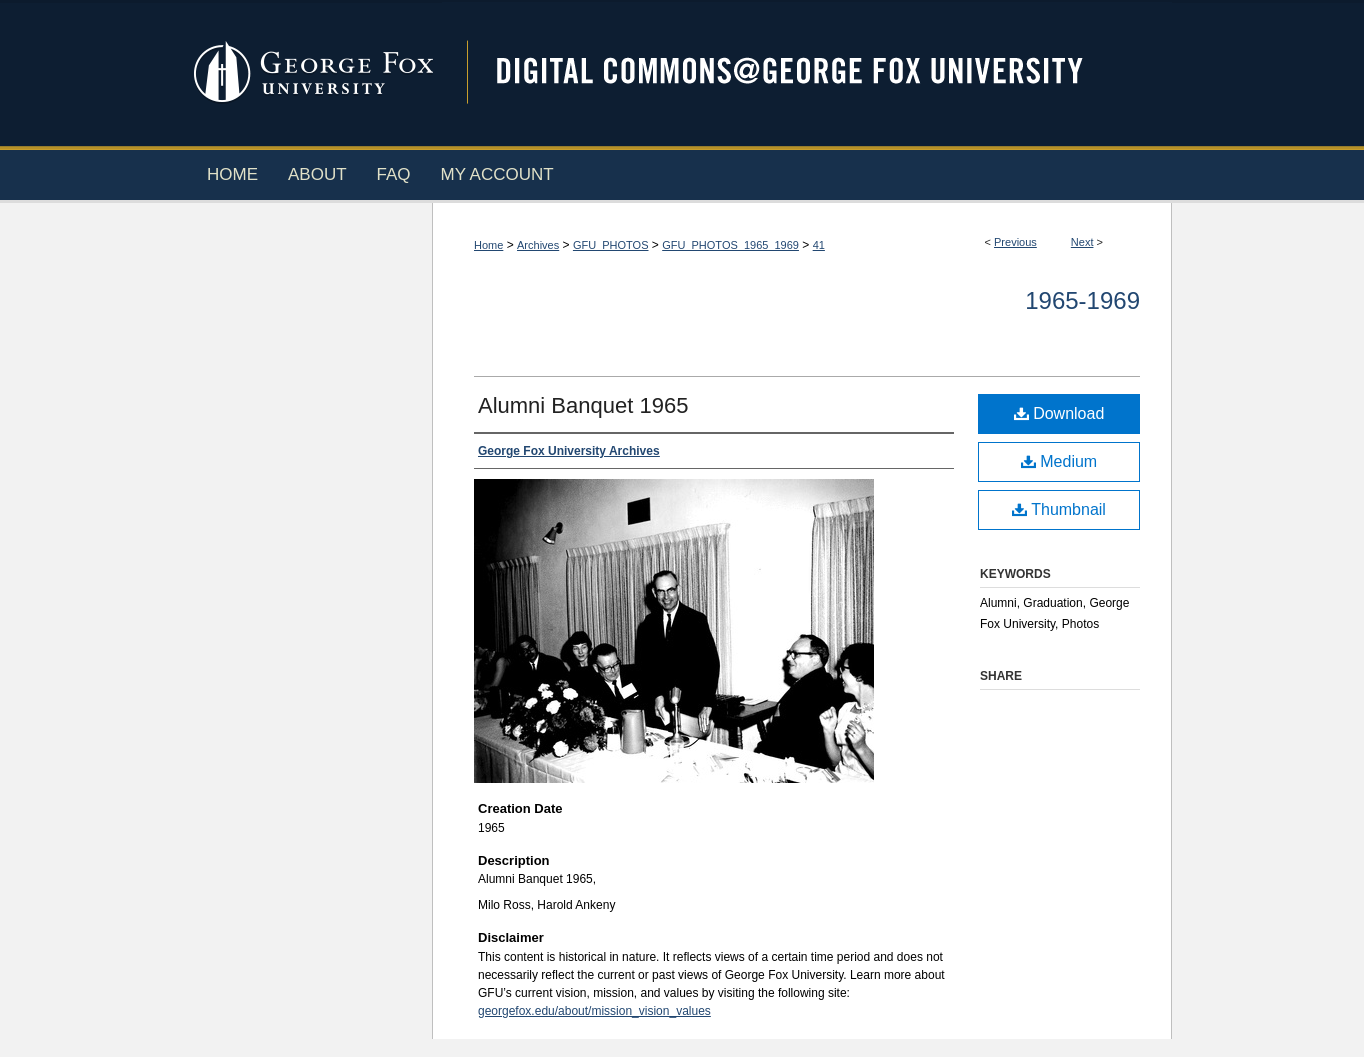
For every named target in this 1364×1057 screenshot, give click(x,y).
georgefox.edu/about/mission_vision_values (594, 1011)
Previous (1015, 242)
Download (1059, 413)
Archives (538, 245)
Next (1082, 242)
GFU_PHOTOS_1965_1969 (730, 245)
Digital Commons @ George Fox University (807, 72)
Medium (1059, 461)
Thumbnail (1059, 509)
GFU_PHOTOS (611, 245)
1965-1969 (1082, 300)
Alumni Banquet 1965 (583, 405)
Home (488, 245)
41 (819, 245)
